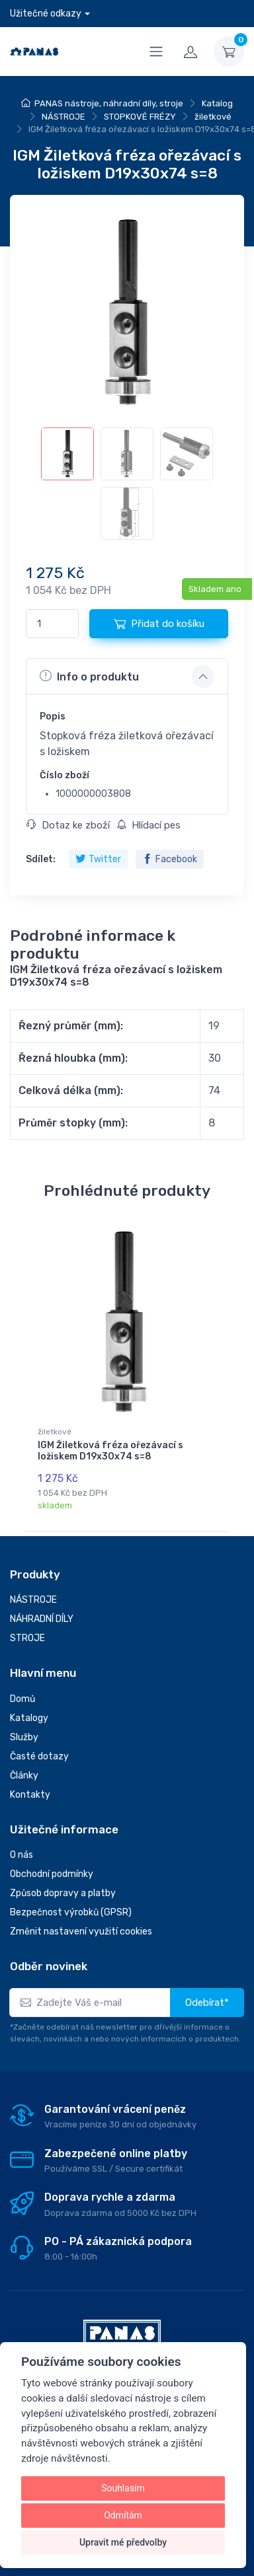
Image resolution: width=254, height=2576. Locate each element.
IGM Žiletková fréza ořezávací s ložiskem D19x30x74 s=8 (110, 1451)
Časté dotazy (39, 1756)
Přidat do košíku (159, 624)
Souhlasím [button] (123, 2488)
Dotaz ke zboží (68, 825)
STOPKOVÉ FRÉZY (140, 117)
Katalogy (29, 1718)
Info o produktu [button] (89, 675)
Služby (24, 1737)
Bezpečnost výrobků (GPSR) (71, 1912)
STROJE (27, 1638)
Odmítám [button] (123, 2515)
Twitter (98, 859)
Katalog (217, 103)
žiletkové (213, 117)
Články (24, 1775)
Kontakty (30, 1794)
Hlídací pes (148, 825)
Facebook (169, 859)
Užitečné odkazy (45, 13)
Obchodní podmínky (51, 1874)
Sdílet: (41, 859)
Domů (22, 1699)
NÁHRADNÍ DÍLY (41, 1619)
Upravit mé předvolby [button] (123, 2542)
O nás (21, 1854)
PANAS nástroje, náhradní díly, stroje (108, 103)
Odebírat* (207, 2002)
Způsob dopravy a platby (63, 1893)
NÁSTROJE (63, 117)
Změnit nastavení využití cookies (81, 1931)
